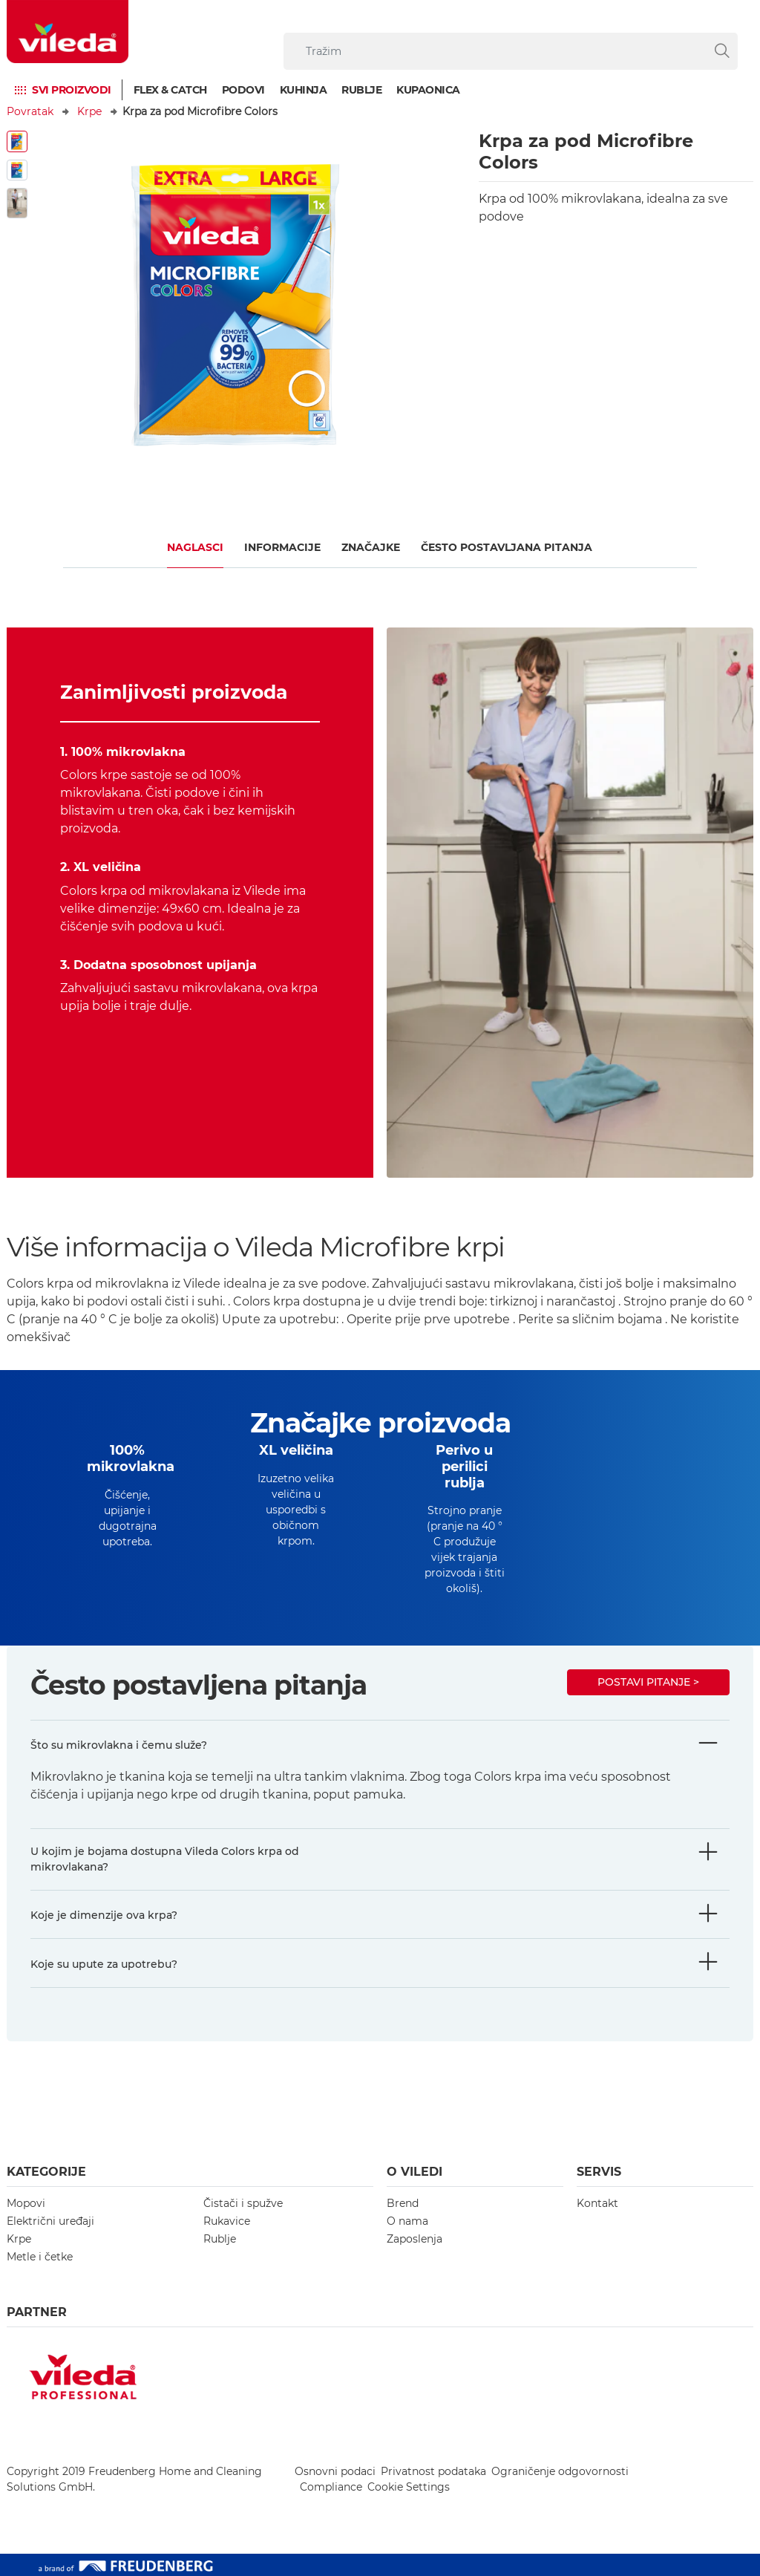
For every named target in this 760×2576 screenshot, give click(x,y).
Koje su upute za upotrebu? (103, 1964)
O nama (407, 2221)
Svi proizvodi (71, 90)
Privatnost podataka (433, 2471)
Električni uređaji (50, 2221)
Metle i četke (40, 2256)
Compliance (331, 2487)
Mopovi (26, 2203)
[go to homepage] (67, 31)
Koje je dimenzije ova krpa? (103, 1915)
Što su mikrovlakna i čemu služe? (118, 1745)
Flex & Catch (170, 90)
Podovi (243, 90)
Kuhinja (303, 90)
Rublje (361, 90)
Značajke (370, 547)
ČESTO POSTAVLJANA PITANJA (506, 547)
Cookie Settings (408, 2487)
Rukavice (226, 2221)
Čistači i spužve (243, 2203)
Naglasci (195, 547)
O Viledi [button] (414, 2172)
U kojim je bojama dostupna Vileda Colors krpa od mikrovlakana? (164, 1859)
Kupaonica (428, 90)
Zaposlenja (414, 2239)
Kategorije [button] (46, 2172)
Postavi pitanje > (648, 1682)
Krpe (89, 111)
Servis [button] (599, 2172)
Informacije (282, 547)
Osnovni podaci (335, 2471)
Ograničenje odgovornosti (560, 2471)
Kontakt (597, 2203)
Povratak (30, 111)
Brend (403, 2203)
